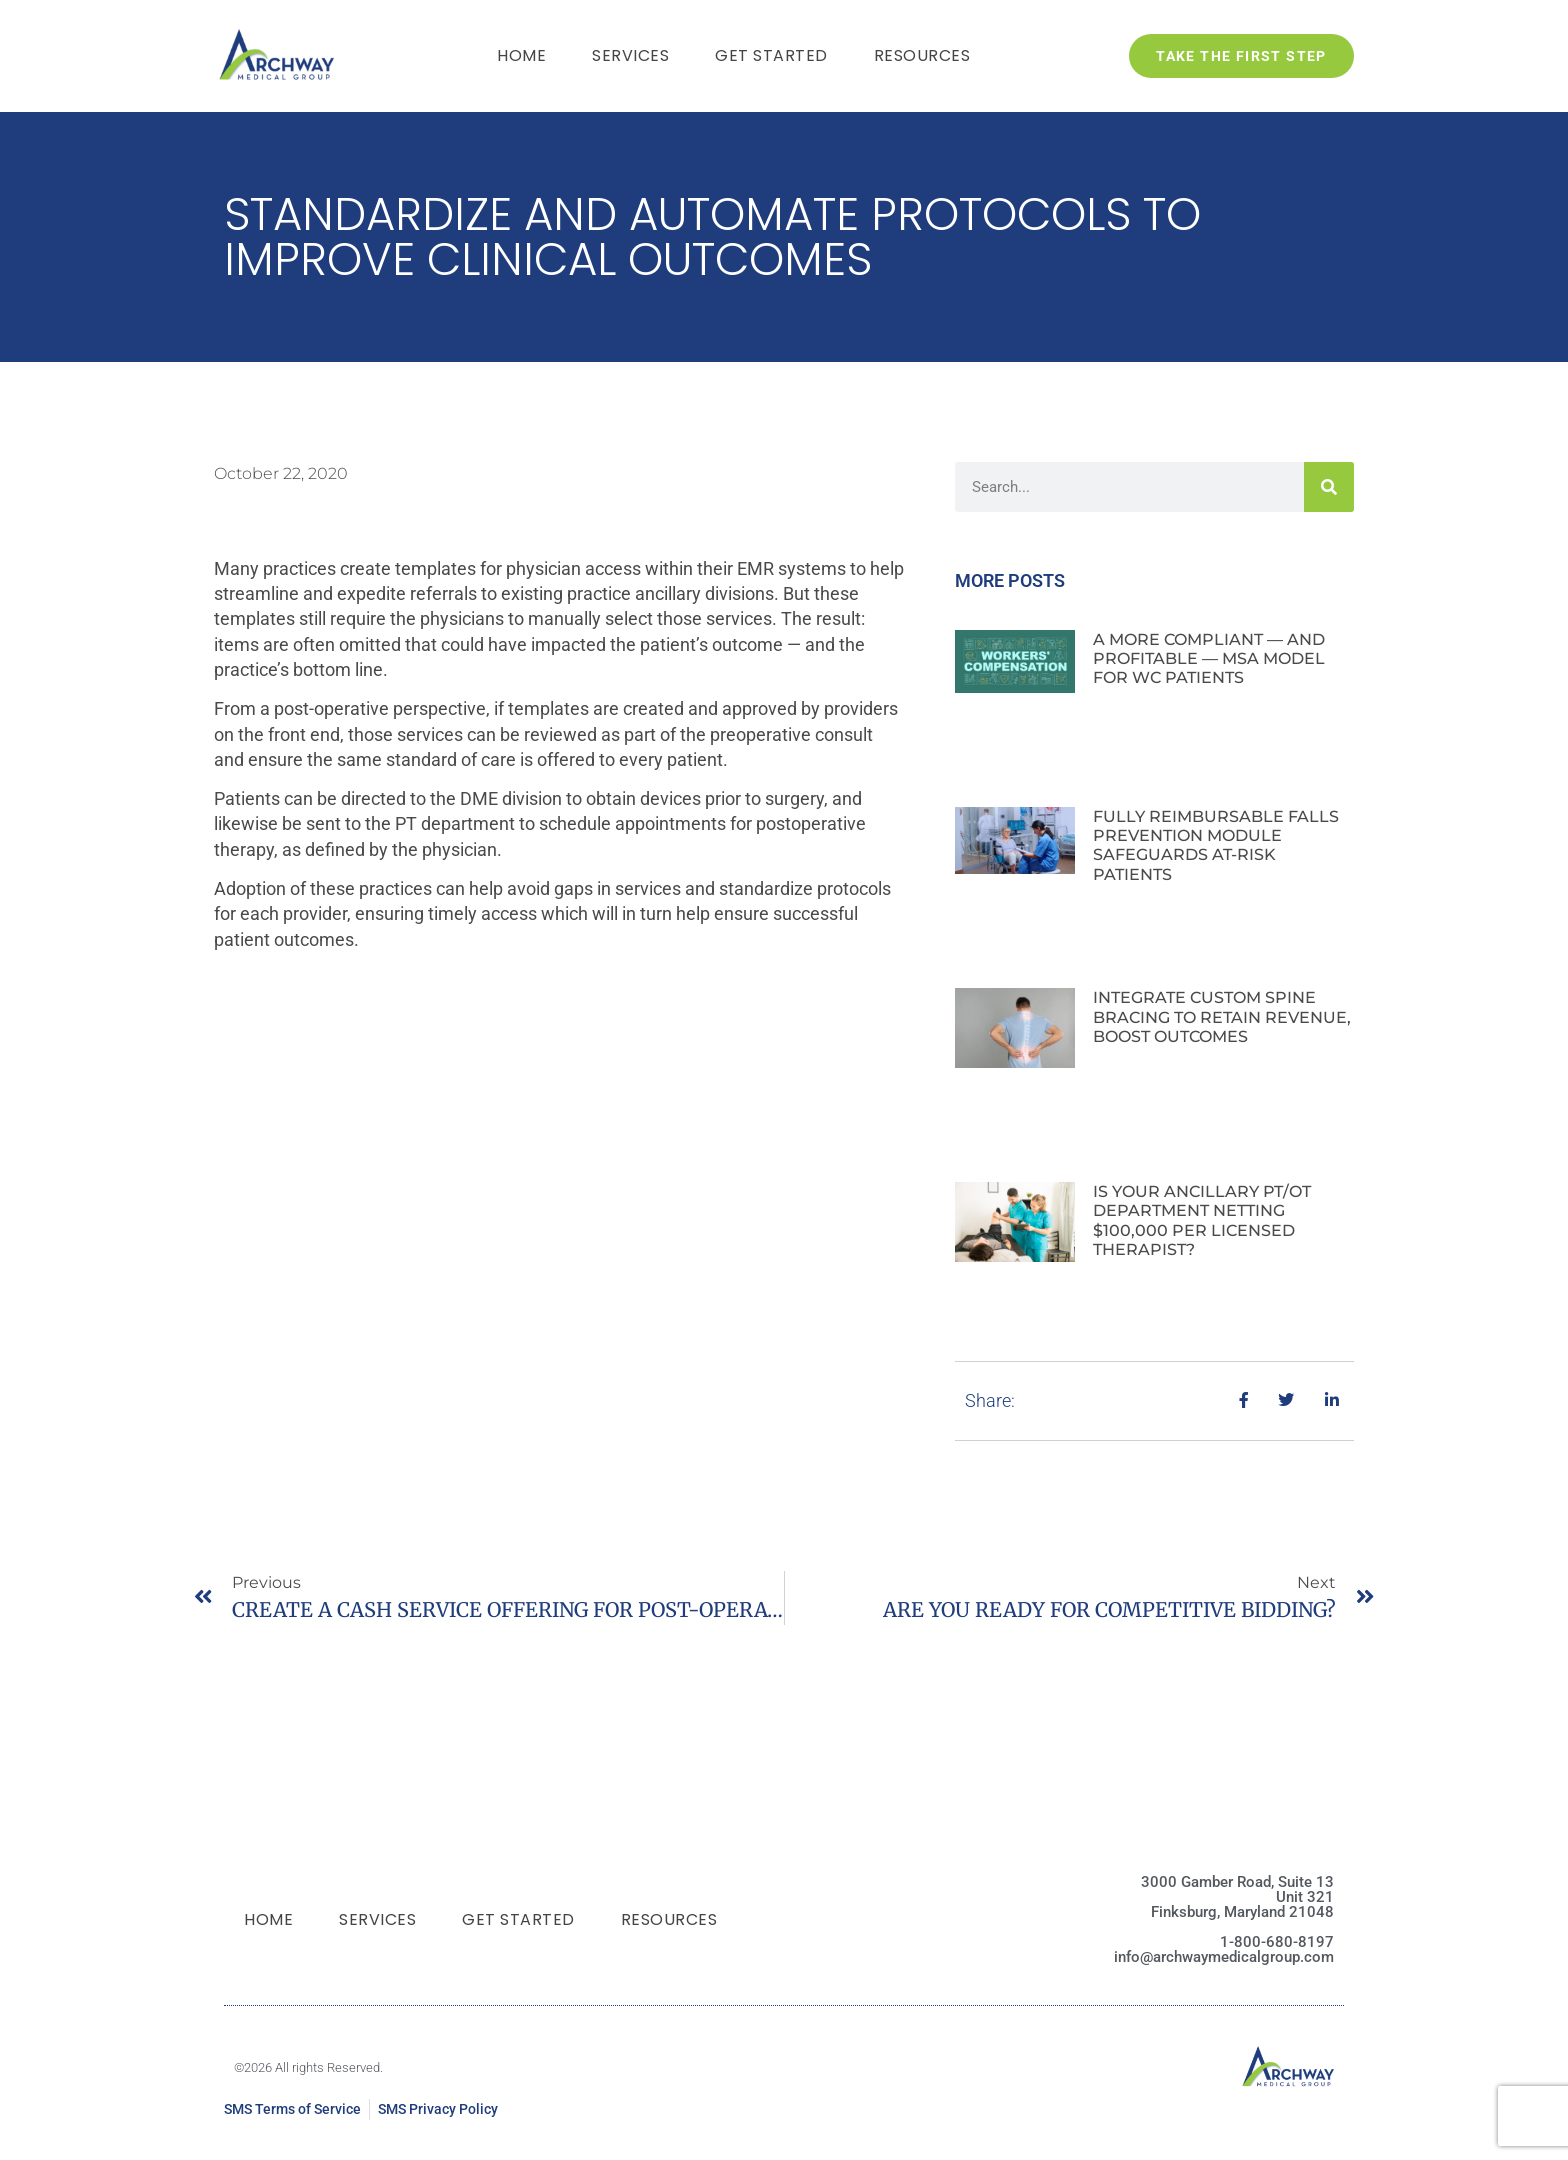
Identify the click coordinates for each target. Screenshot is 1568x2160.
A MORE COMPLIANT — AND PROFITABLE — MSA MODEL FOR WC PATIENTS (1209, 658)
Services (630, 55)
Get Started (771, 55)
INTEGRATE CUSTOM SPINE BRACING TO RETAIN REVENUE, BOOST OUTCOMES (1222, 1016)
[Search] (1329, 487)
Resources (922, 55)
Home (521, 55)
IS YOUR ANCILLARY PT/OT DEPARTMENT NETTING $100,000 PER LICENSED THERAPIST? (1202, 1220)
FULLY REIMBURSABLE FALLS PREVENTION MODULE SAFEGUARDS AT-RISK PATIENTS (1216, 845)
